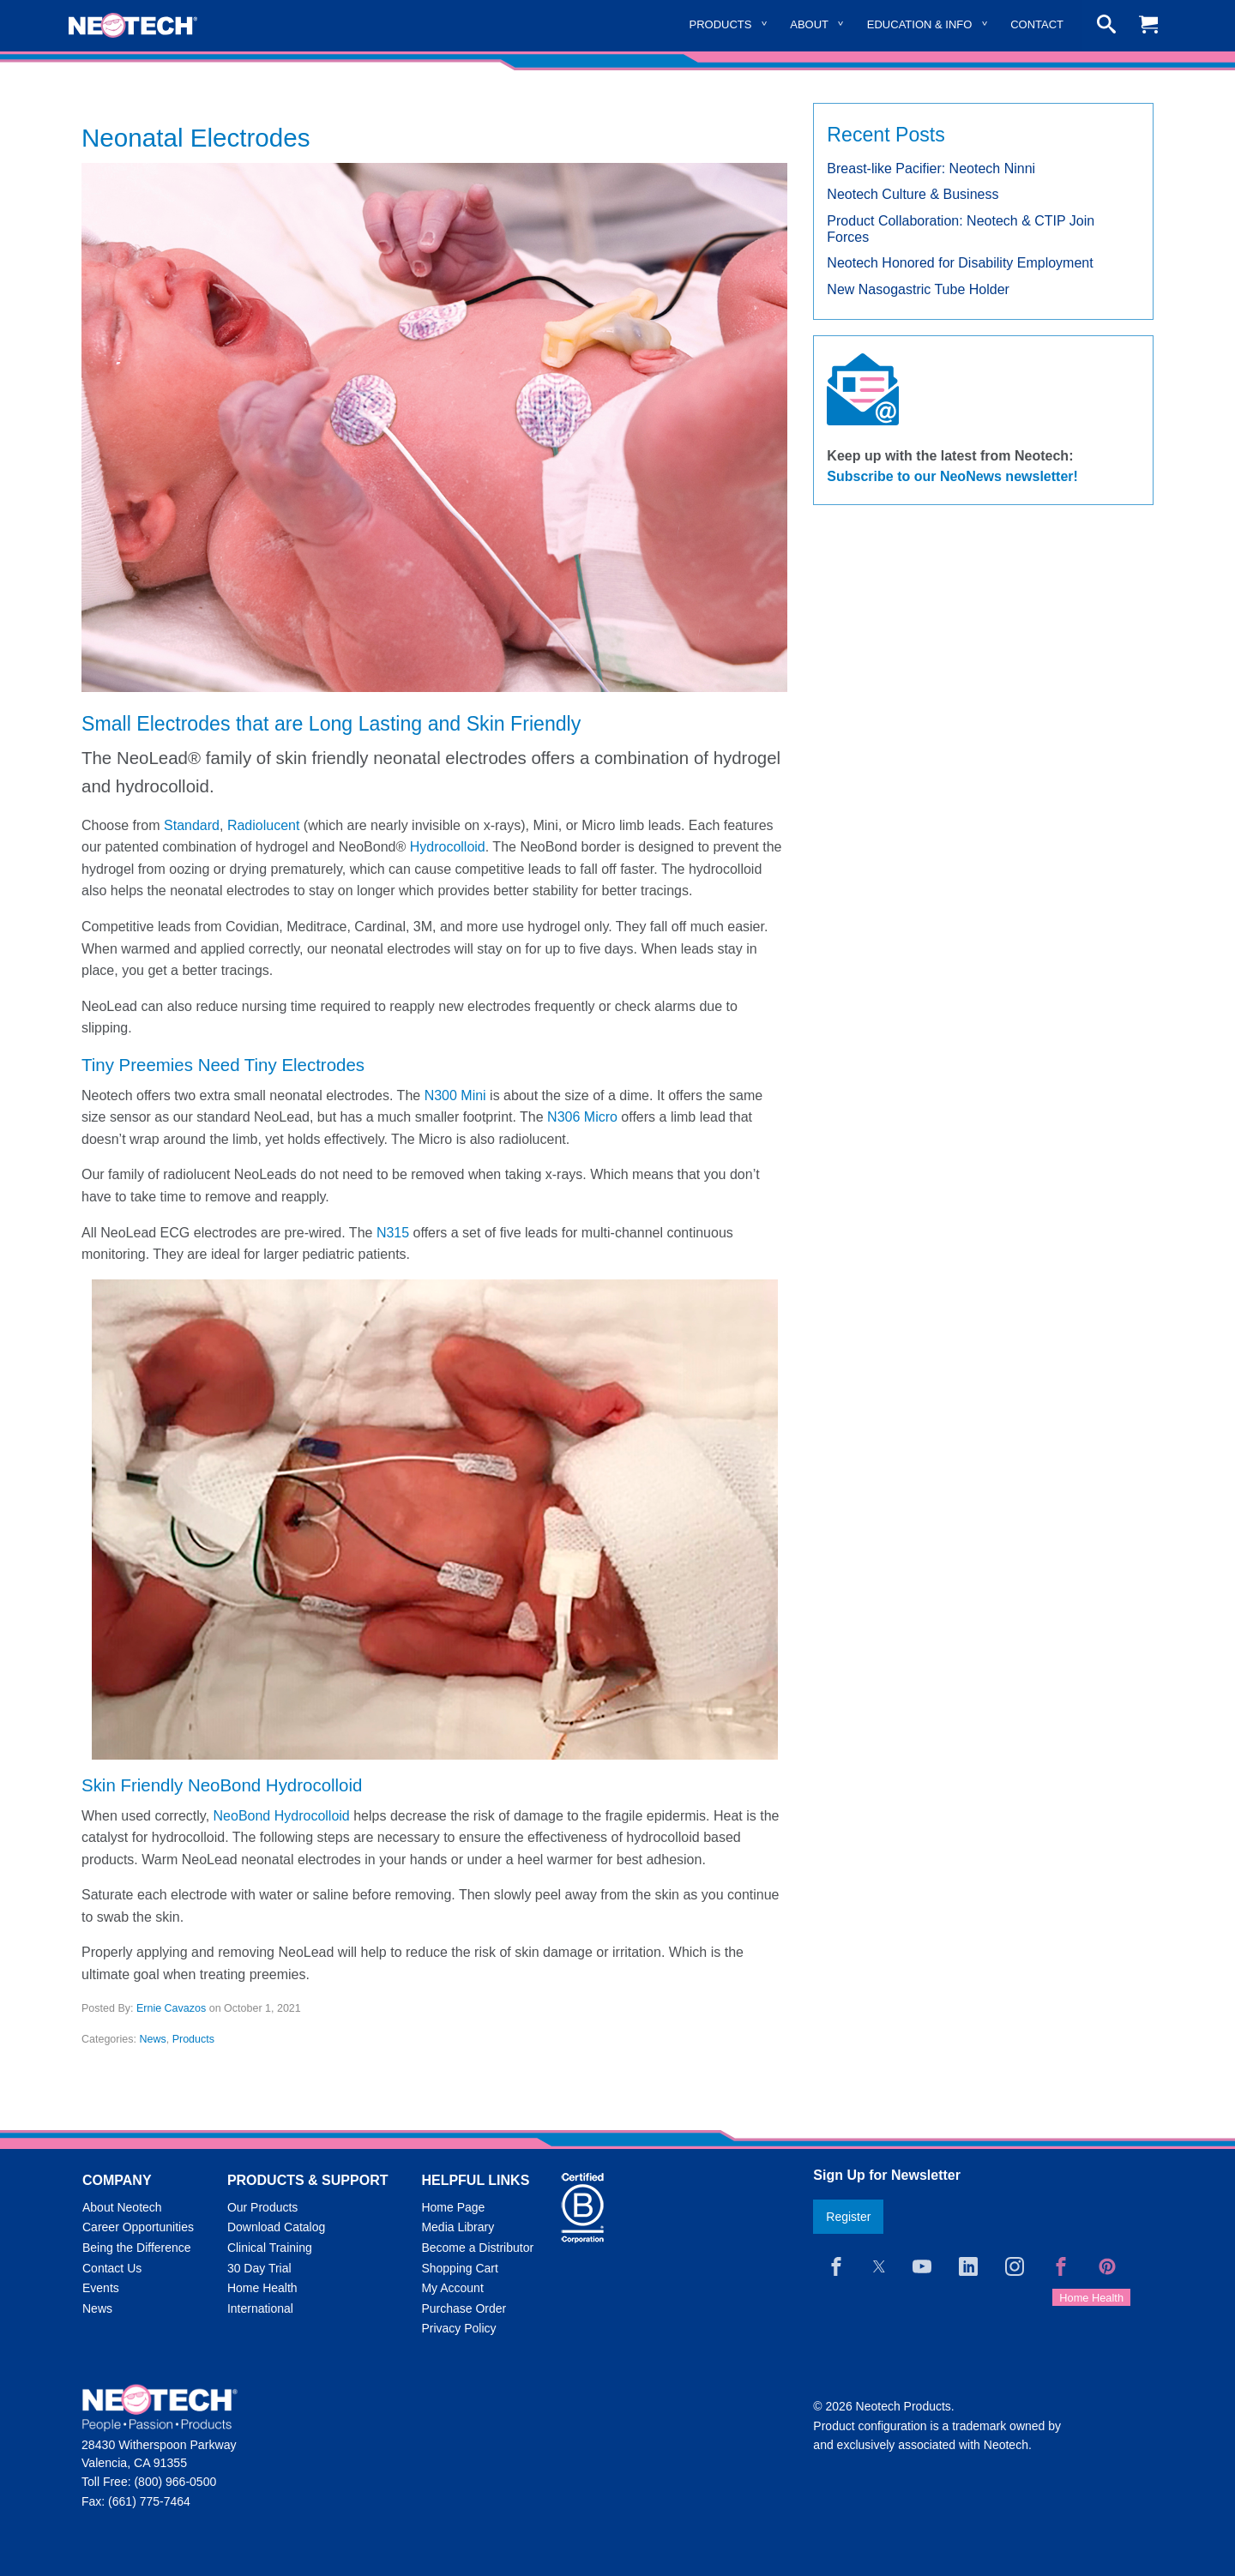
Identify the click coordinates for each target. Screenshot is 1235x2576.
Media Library (457, 2227)
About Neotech (122, 2207)
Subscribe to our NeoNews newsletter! (952, 476)
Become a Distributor (477, 2247)
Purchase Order (463, 2308)
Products (193, 2039)
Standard (192, 825)
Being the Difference (136, 2247)
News (152, 2039)
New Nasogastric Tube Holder (918, 289)
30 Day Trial (259, 2268)
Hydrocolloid (447, 847)
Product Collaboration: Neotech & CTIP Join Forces (960, 229)
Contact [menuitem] (1036, 24)
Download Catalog (276, 2227)
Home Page (453, 2207)
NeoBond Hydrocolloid (282, 1816)
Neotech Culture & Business (912, 194)
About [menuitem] (809, 24)
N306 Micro (582, 1117)
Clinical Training (269, 2247)
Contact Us (112, 2268)
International (260, 2308)
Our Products (262, 2207)
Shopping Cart (459, 2268)
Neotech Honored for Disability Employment (960, 263)
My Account (452, 2288)
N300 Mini (455, 1095)
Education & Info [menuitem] (920, 24)
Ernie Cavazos (171, 2008)
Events (100, 2288)
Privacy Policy (458, 2328)
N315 (393, 1232)
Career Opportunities (138, 2227)
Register (848, 2217)
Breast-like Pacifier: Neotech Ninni (931, 168)
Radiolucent (263, 825)
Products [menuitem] (721, 24)
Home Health (262, 2288)
